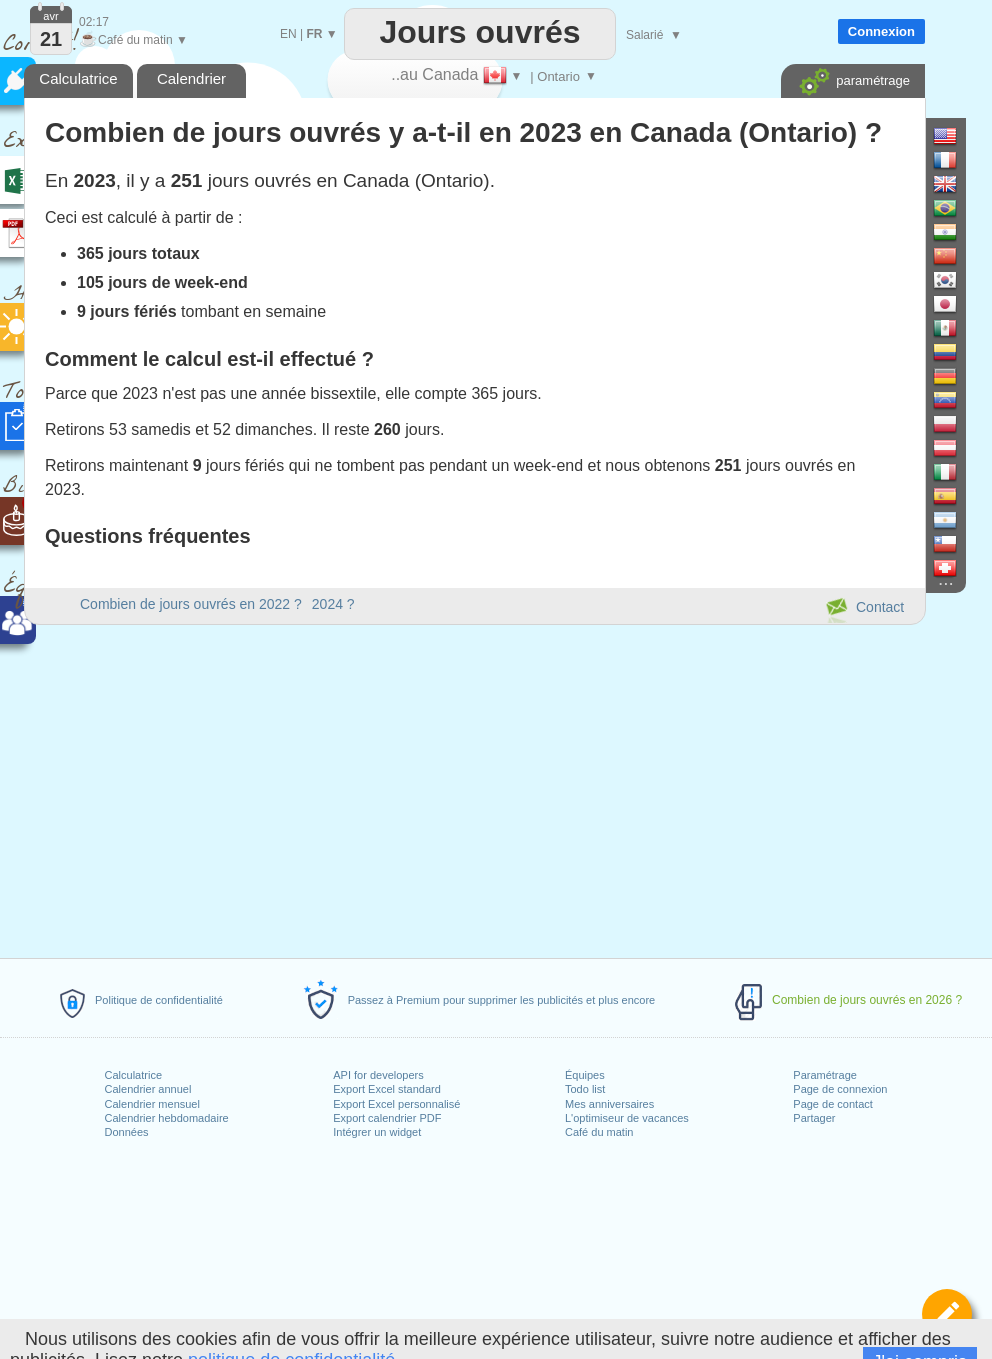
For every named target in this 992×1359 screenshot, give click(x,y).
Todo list (585, 1089)
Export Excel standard (387, 1089)
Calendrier (191, 78)
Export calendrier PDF (387, 1118)
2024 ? (333, 604)
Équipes (585, 1075)
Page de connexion (840, 1089)
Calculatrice (133, 1075)
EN (288, 34)
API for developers (378, 1075)
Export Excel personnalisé (396, 1104)
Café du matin (599, 1132)
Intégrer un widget (377, 1132)
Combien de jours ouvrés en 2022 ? (191, 604)
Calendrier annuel (148, 1089)
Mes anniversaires (609, 1104)
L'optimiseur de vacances (627, 1118)
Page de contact (833, 1104)
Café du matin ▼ (133, 40)
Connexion (881, 31)
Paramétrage (825, 1075)
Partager (814, 1118)
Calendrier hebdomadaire (167, 1118)
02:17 (94, 22)
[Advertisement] (474, 788)
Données (127, 1132)
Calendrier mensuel (152, 1104)
